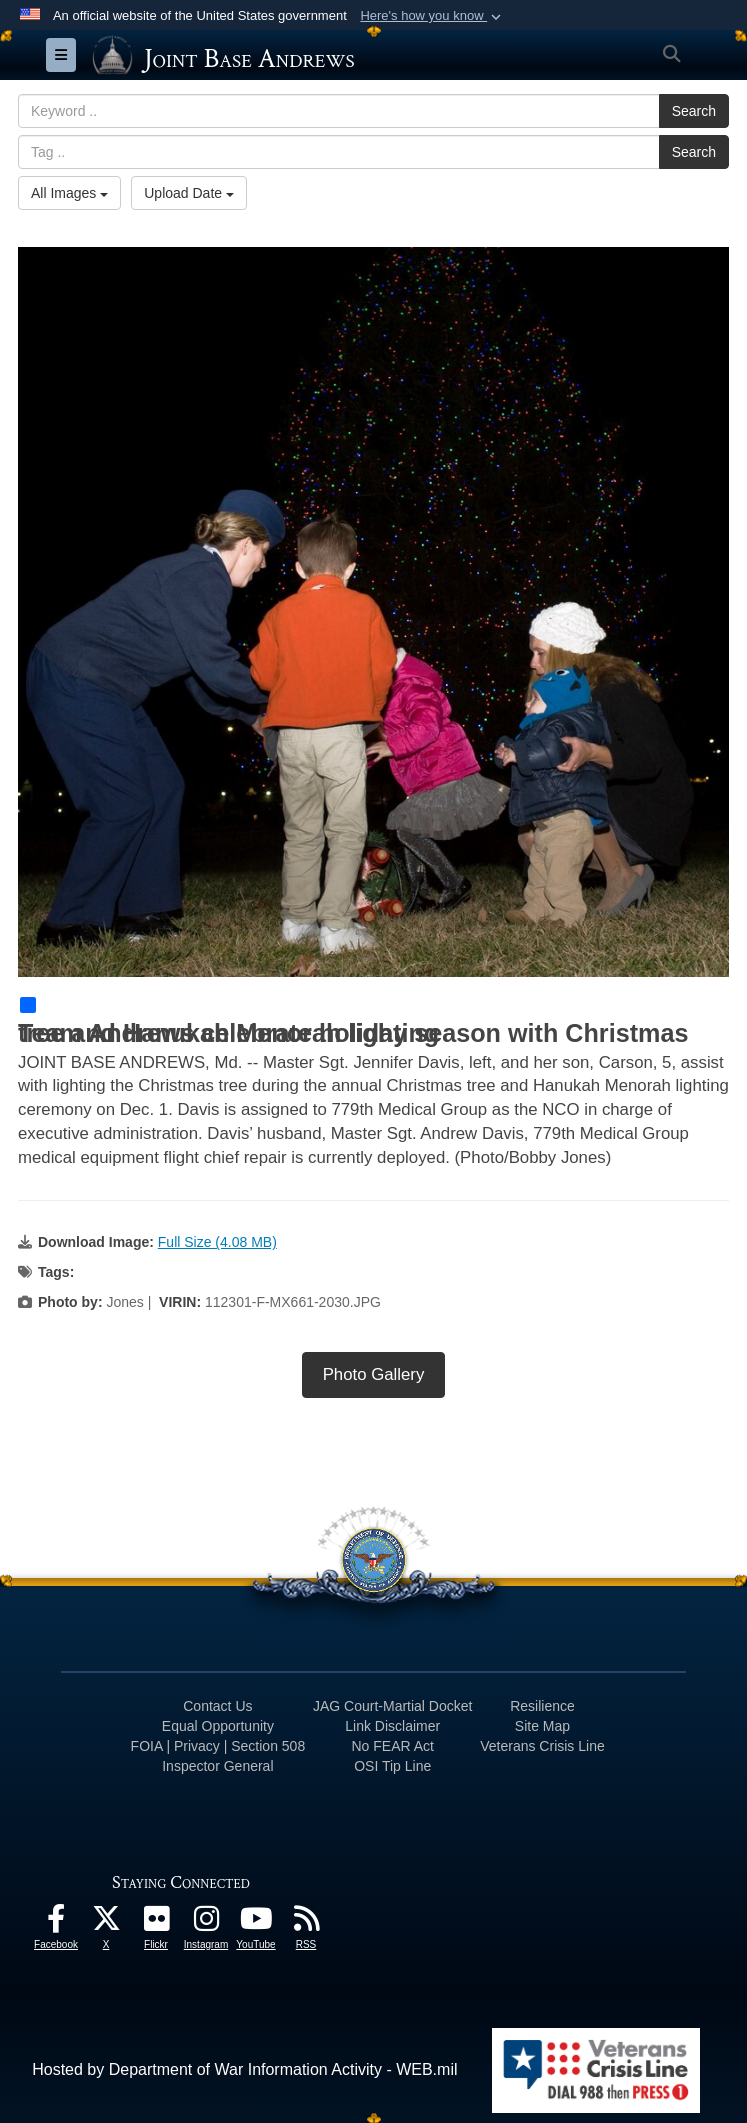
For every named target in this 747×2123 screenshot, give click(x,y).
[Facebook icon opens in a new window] (56, 1923)
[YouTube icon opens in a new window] (256, 1923)
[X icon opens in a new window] (106, 1923)
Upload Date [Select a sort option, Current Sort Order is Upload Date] (189, 193)
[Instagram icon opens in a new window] (206, 1923)
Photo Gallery (374, 1374)
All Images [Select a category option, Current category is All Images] (69, 193)
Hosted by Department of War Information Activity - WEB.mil (244, 2069)
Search (694, 111)
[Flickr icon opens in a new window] (156, 1923)
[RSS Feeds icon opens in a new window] (306, 1923)
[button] (432, 16)
